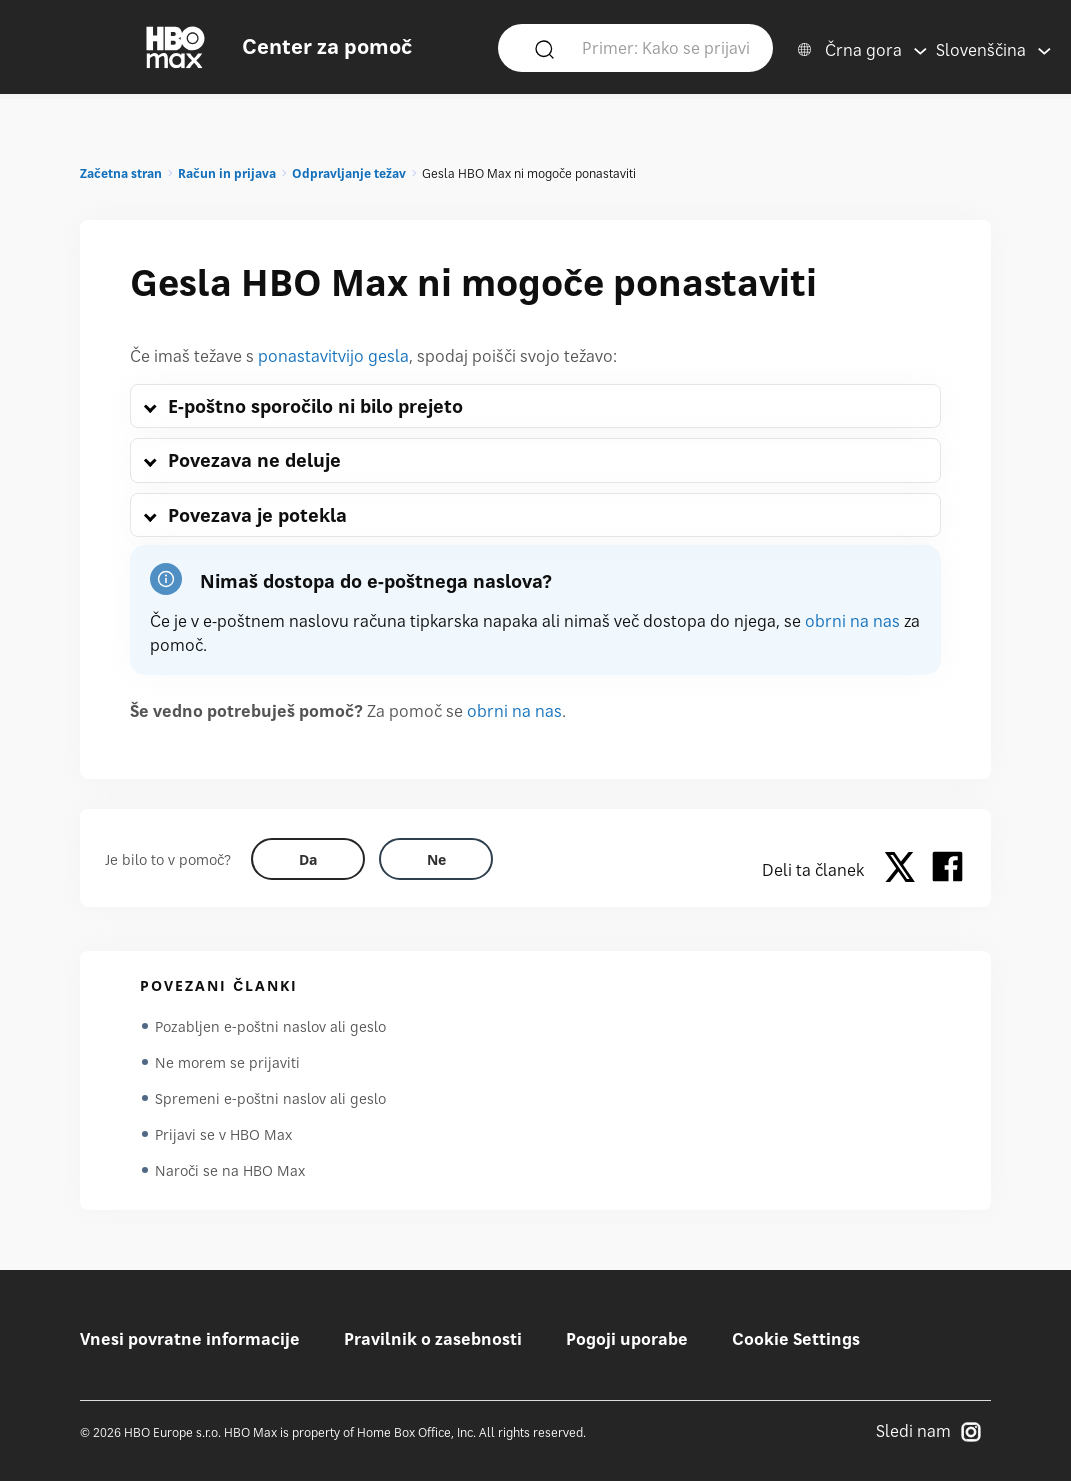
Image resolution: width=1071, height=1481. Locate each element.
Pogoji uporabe (627, 1339)
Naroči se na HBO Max (230, 1170)
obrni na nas (852, 621)
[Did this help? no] (436, 859)
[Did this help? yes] (308, 859)
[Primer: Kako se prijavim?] (665, 47)
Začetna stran (121, 173)
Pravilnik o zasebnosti (433, 1339)
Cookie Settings (796, 1339)
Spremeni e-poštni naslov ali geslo (270, 1098)
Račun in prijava (227, 173)
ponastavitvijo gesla (333, 356)
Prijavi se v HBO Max (223, 1134)
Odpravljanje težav (349, 173)
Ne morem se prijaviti (227, 1062)
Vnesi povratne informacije (190, 1339)
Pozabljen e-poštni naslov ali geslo (270, 1026)
